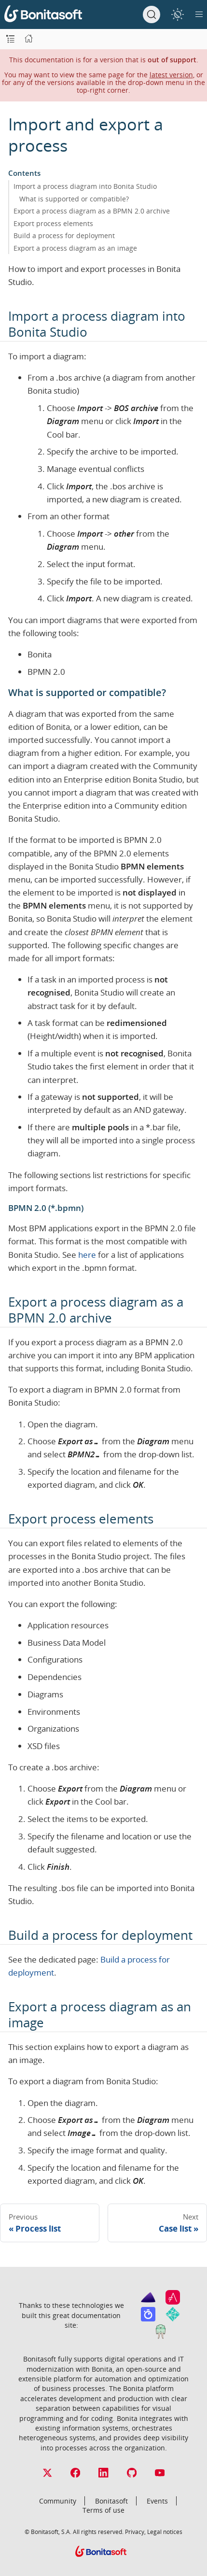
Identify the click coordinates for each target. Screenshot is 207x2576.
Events (157, 2500)
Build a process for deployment (64, 235)
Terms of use (103, 2510)
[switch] (177, 14)
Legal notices (164, 2531)
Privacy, (135, 2531)
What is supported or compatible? (74, 198)
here (87, 1254)
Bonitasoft (111, 2500)
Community (57, 2500)
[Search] (151, 14)
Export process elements (53, 223)
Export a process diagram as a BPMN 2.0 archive (92, 210)
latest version (171, 74)
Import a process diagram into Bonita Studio (85, 186)
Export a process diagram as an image (75, 248)
